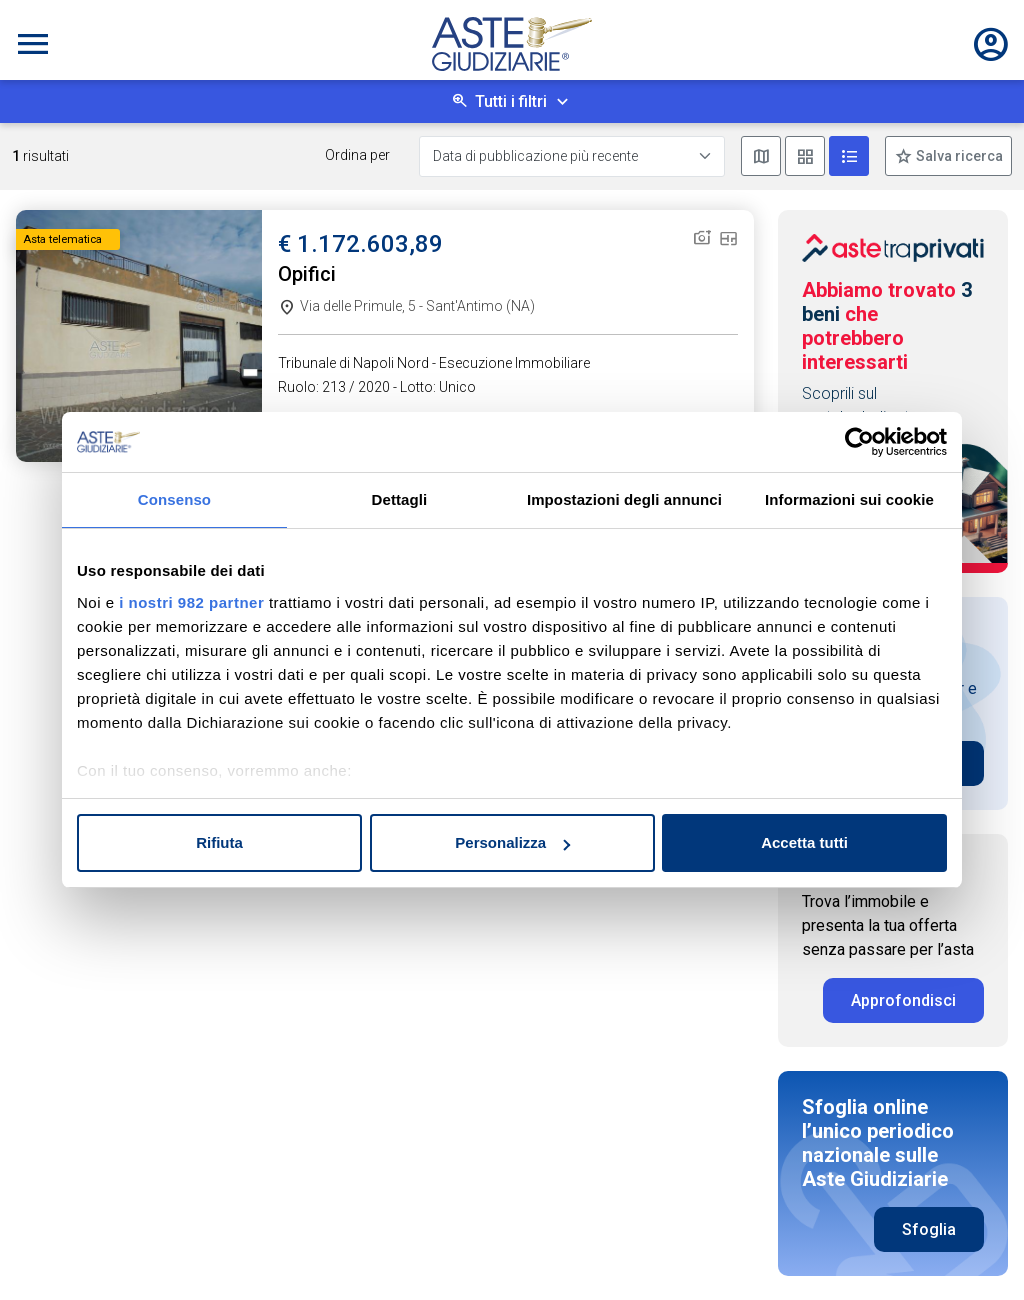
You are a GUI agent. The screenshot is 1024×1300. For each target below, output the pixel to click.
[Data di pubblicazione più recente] (572, 156)
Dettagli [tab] (400, 499)
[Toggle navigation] (33, 44)
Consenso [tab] (174, 499)
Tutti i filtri (511, 101)
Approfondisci (903, 1000)
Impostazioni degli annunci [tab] (624, 499)
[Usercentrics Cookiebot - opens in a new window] (859, 442)
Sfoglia (929, 1229)
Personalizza (512, 842)
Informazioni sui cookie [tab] (849, 499)
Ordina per (357, 155)
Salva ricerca (958, 156)
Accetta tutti (804, 842)
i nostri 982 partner (191, 602)
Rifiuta (219, 842)
